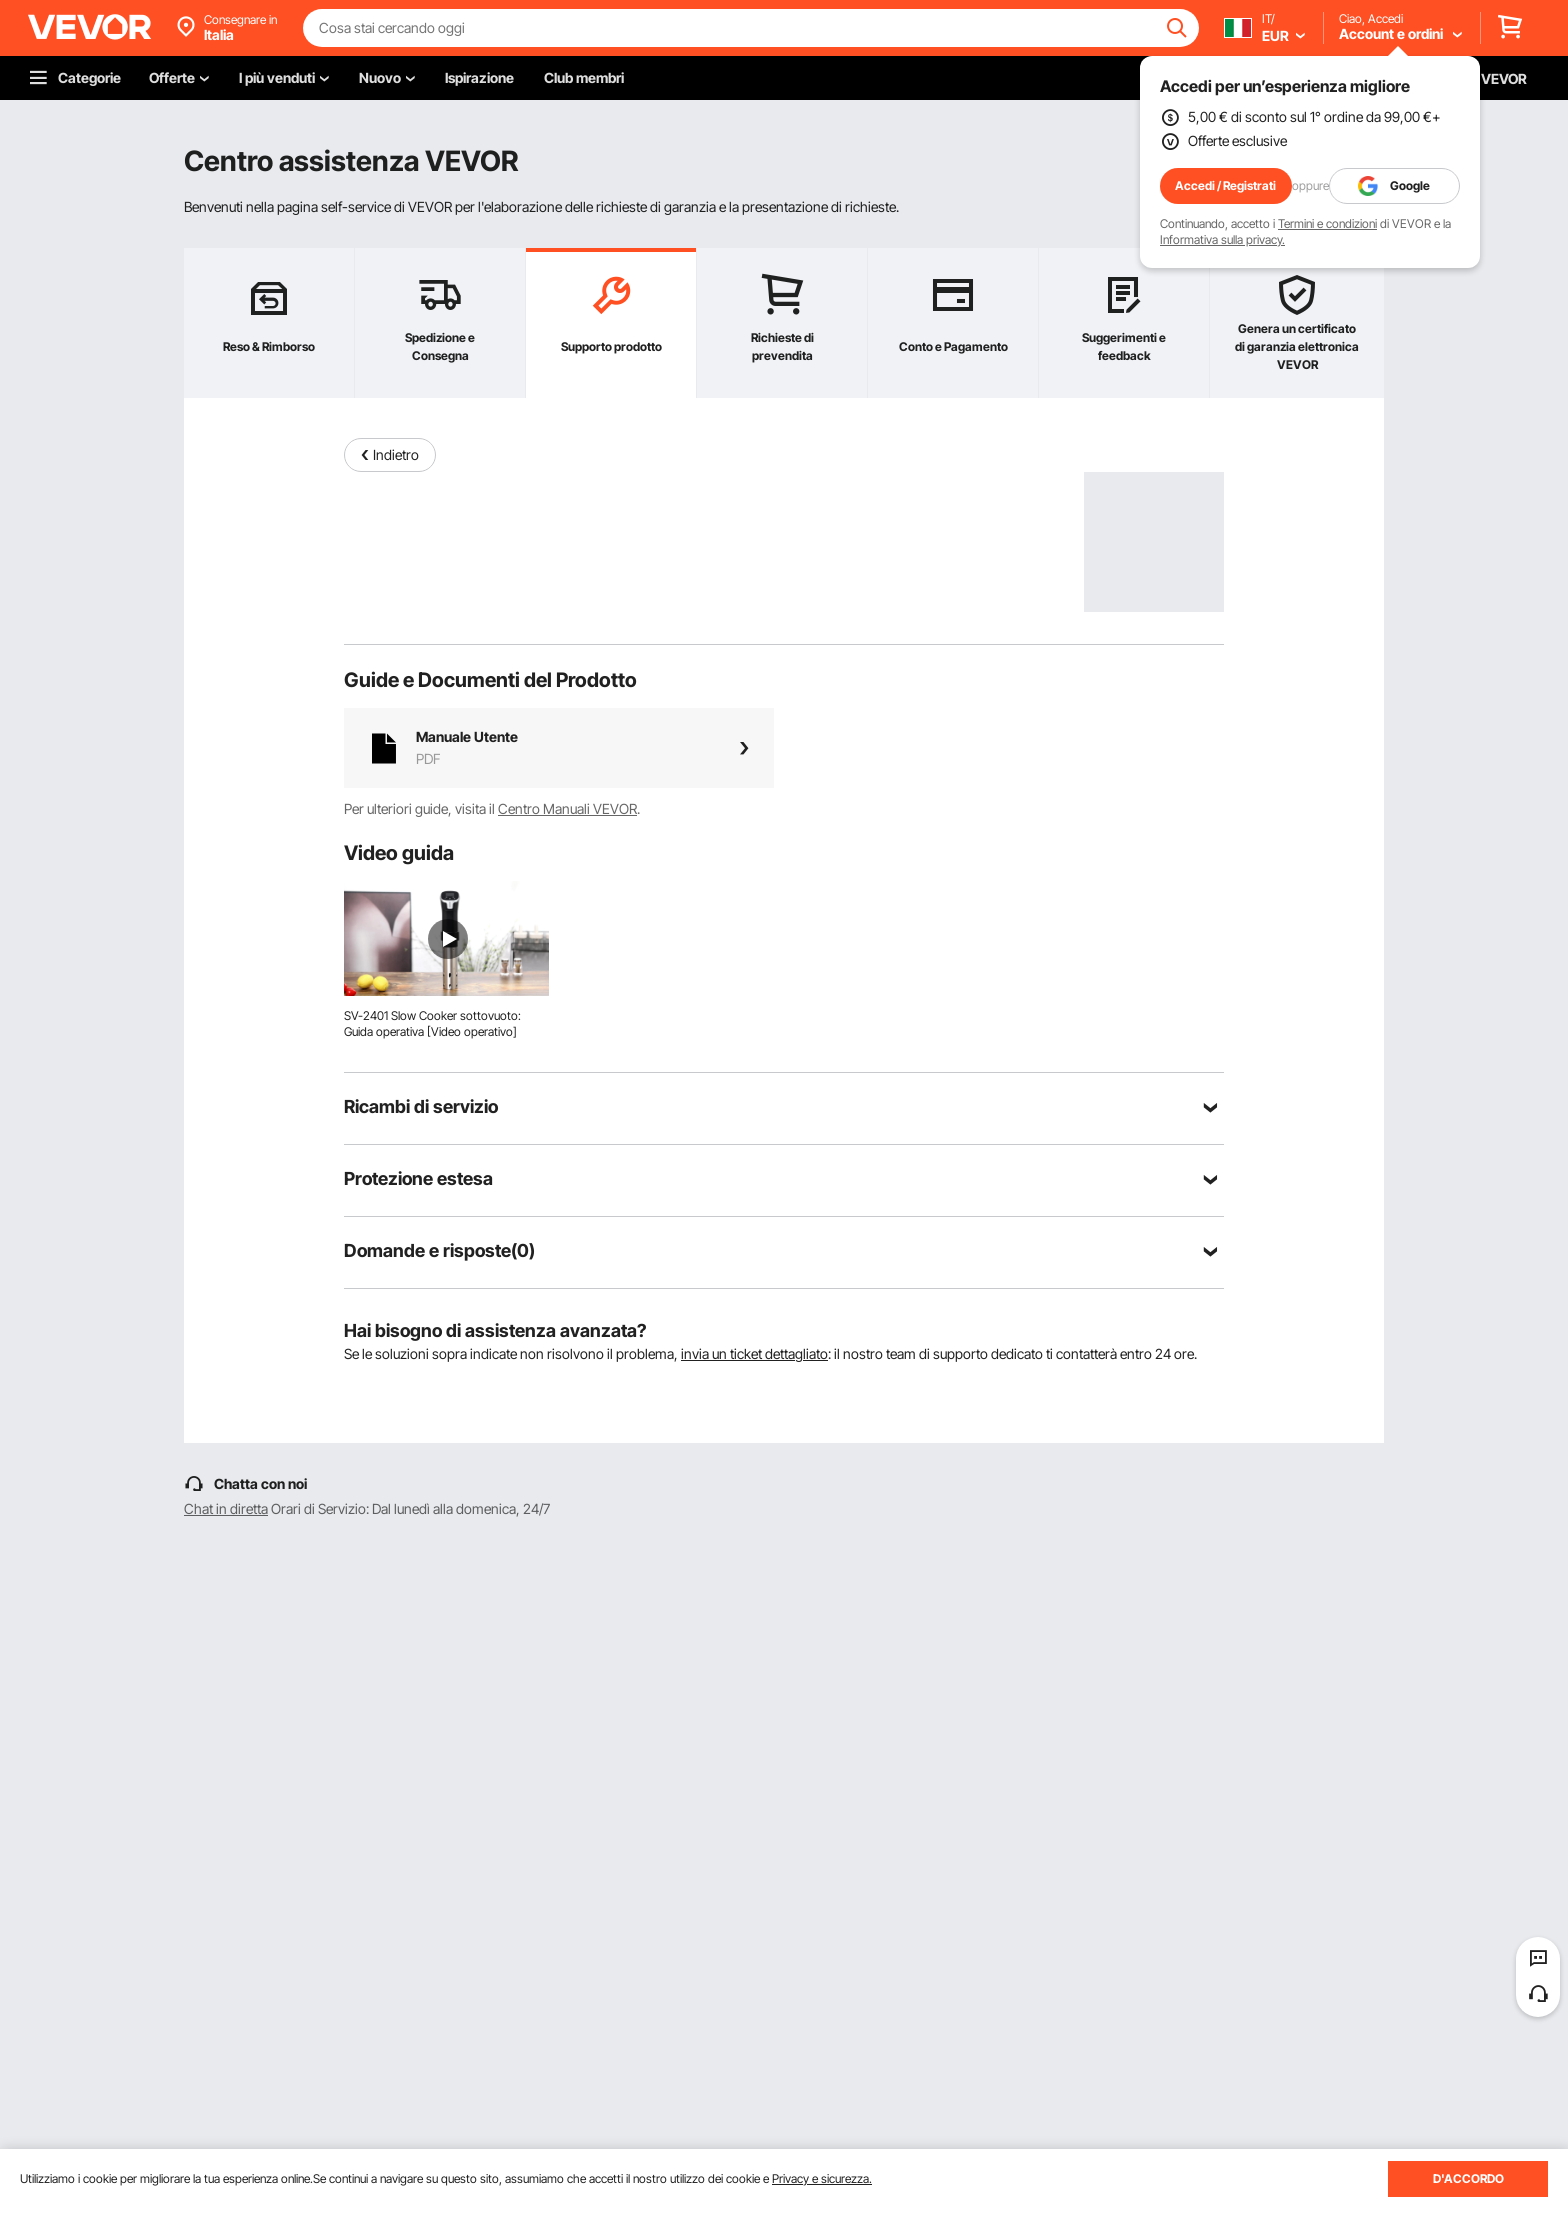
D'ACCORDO (1468, 2178)
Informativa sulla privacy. (1222, 239)
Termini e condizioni (1327, 223)
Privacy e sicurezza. (822, 2178)
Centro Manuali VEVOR (567, 808)
